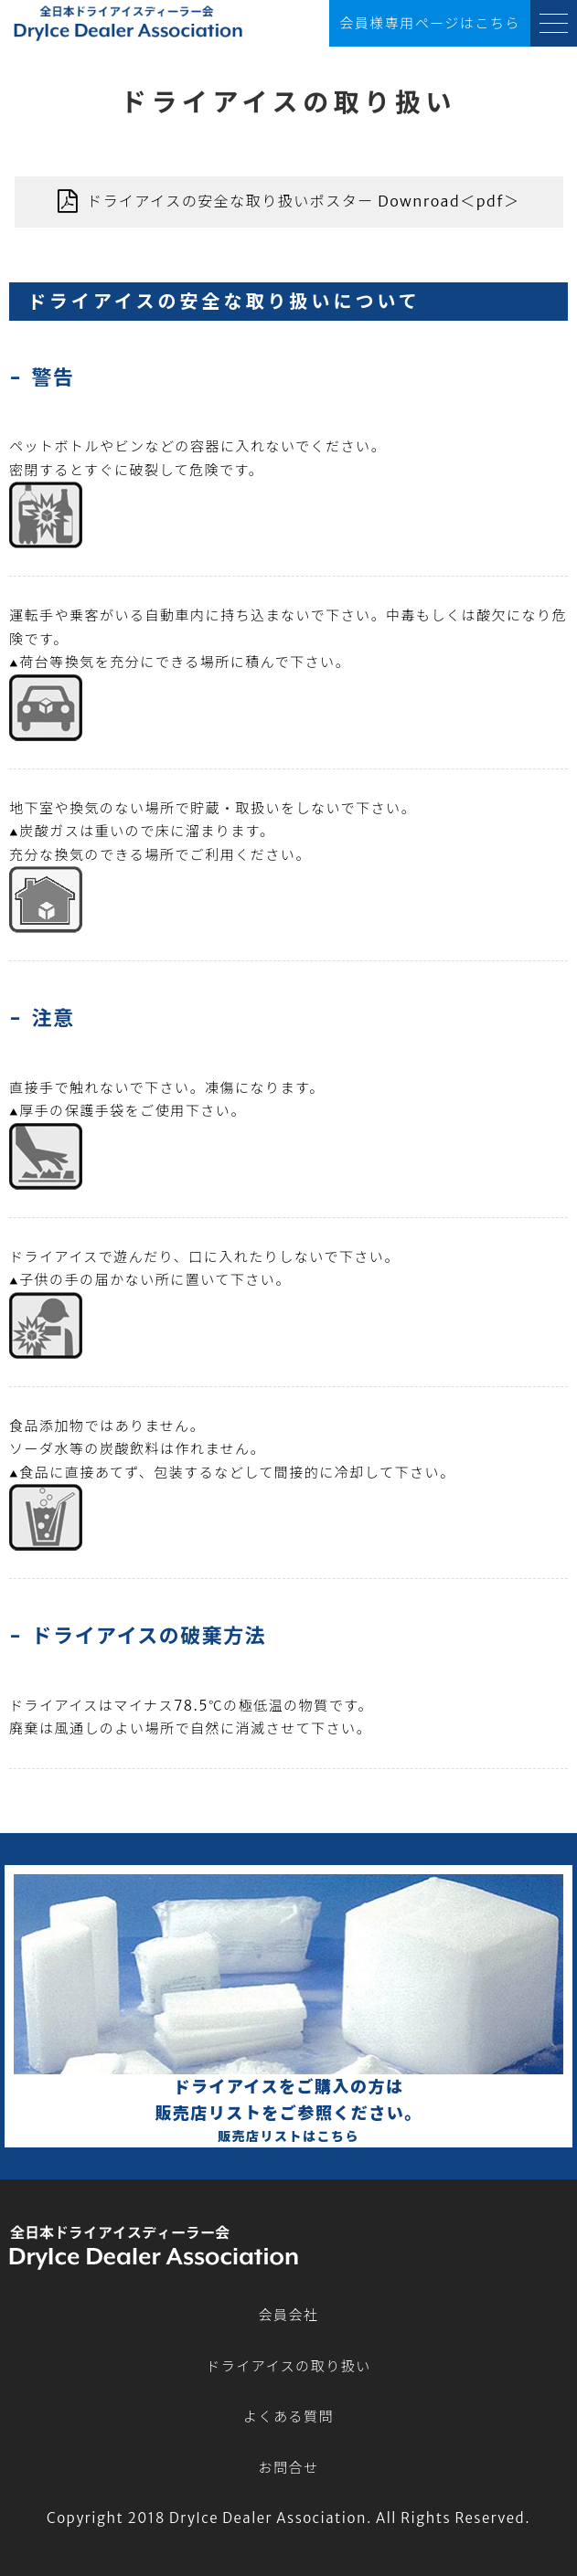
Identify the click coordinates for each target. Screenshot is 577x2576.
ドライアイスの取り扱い (288, 2366)
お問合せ (288, 2467)
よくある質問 (288, 2416)
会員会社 (288, 2315)
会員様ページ (429, 24)
